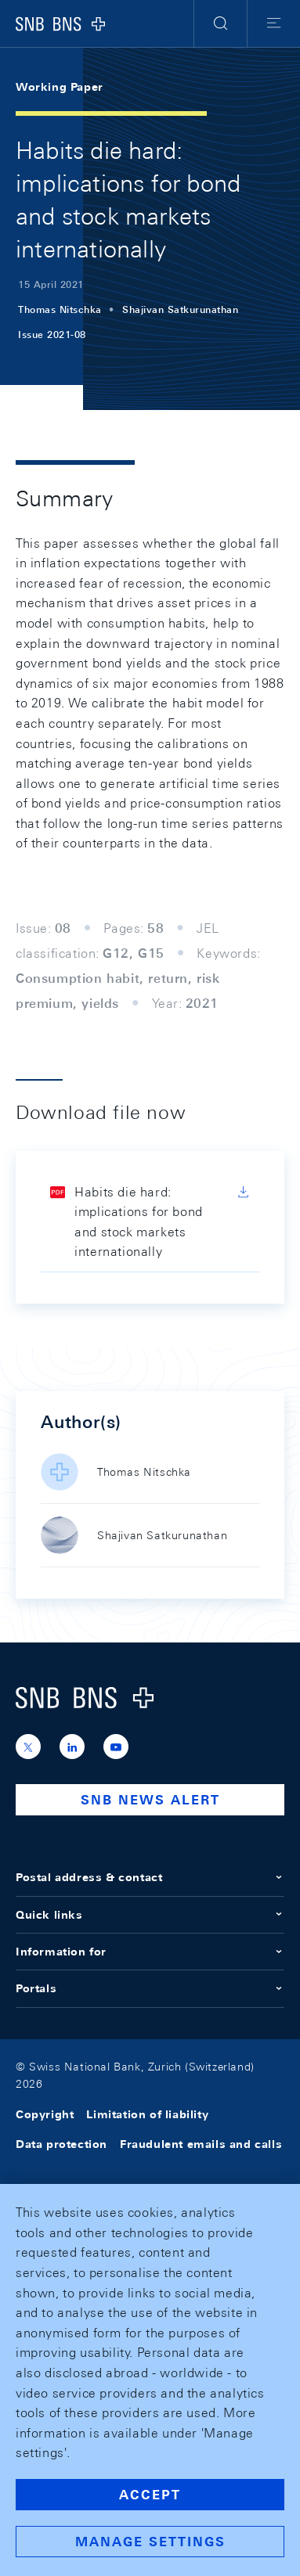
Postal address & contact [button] (150, 1877)
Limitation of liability (147, 2114)
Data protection (61, 2144)
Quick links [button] (150, 1914)
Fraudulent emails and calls (201, 2144)
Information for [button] (150, 1951)
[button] (220, 23)
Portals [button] (150, 1988)
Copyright (45, 2114)
